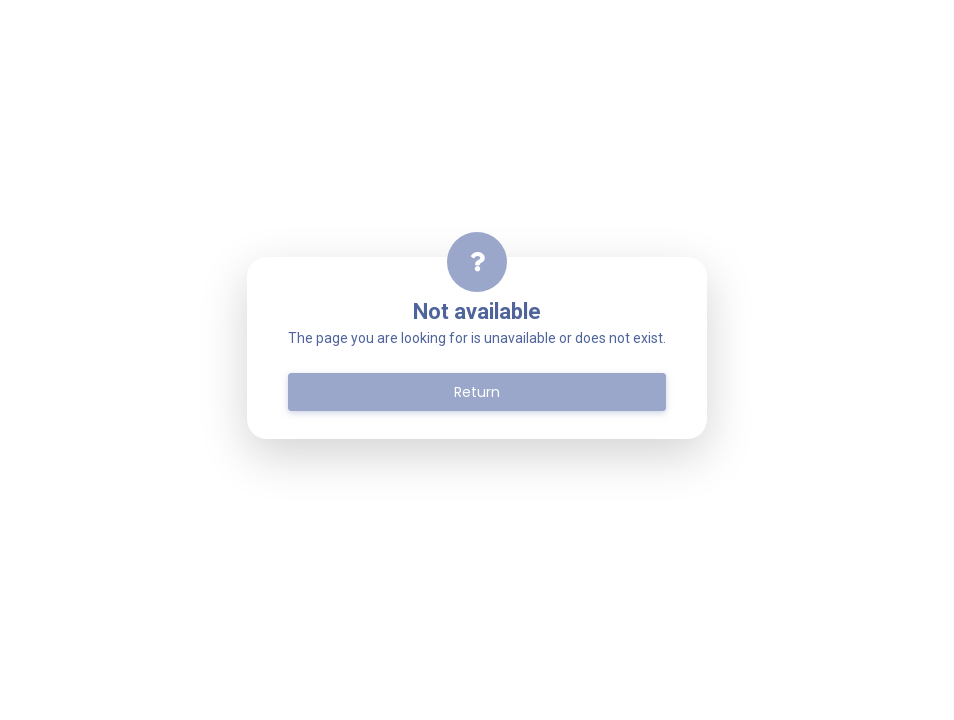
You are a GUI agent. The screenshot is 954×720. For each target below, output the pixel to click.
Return (477, 392)
